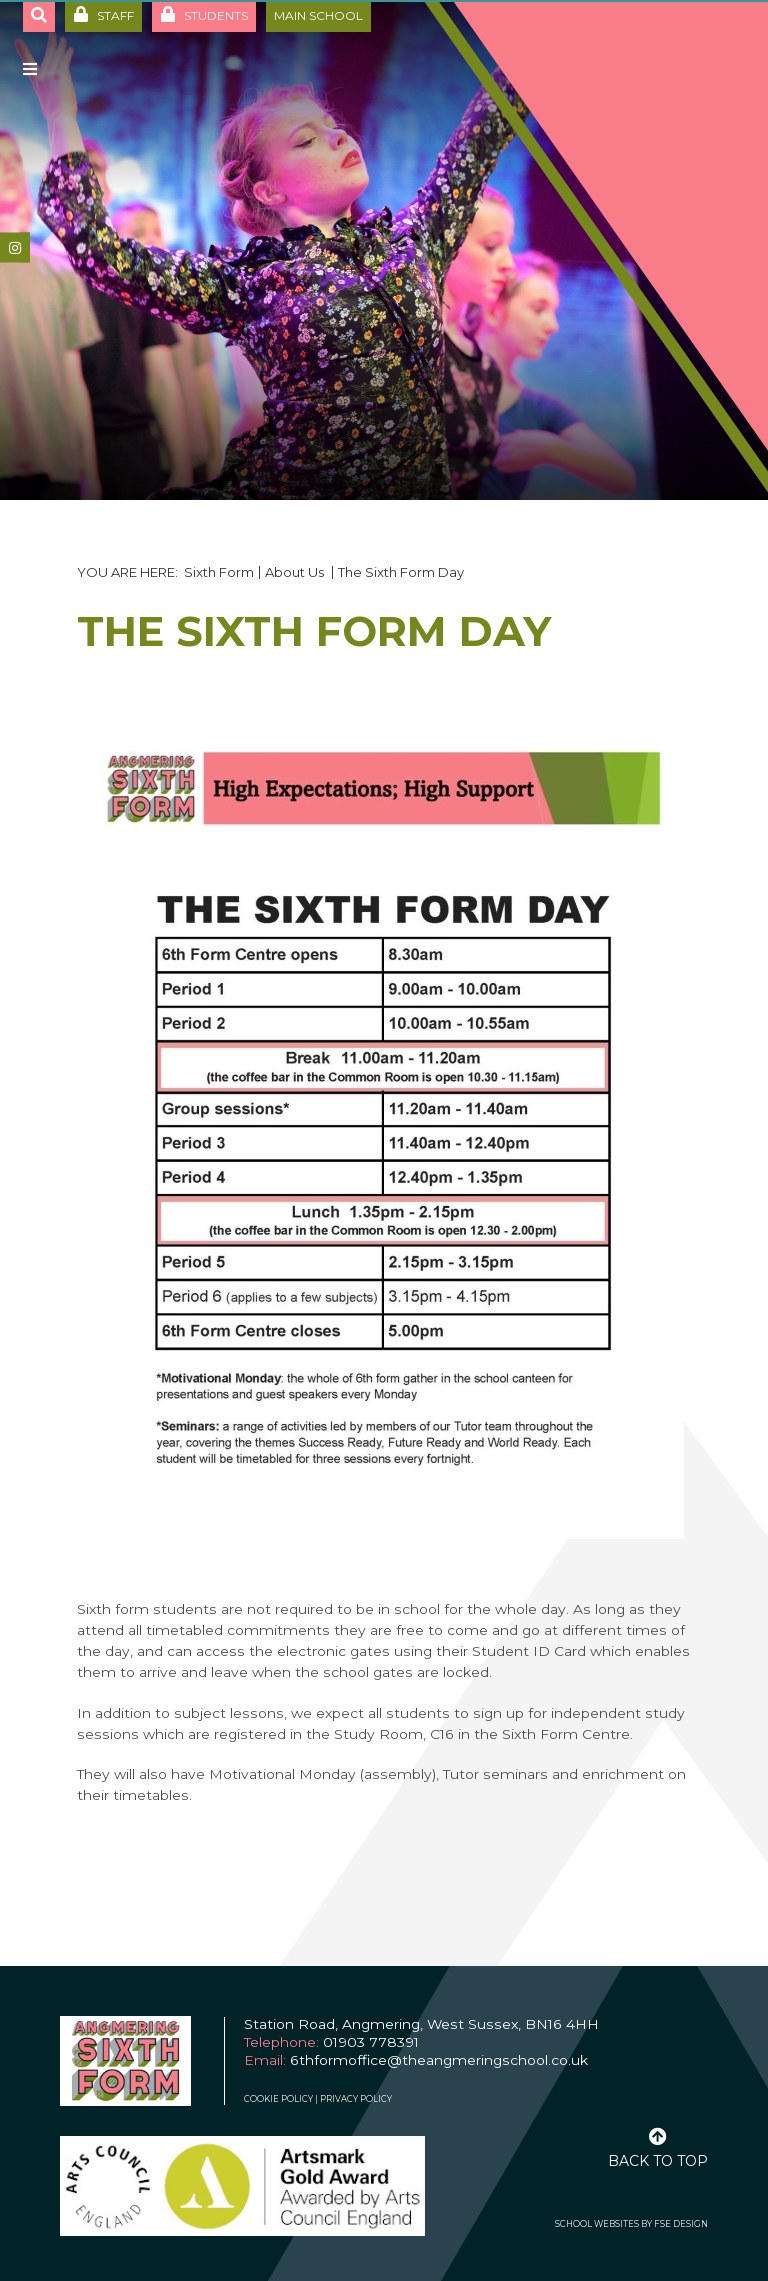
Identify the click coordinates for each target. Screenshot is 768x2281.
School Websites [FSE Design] (597, 2224)
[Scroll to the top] (658, 2146)
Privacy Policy (356, 2099)
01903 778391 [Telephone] (371, 2042)
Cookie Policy (278, 2099)
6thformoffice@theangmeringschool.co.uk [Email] (439, 2060)
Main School (318, 15)
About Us (296, 572)
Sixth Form (219, 572)
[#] (15, 248)
